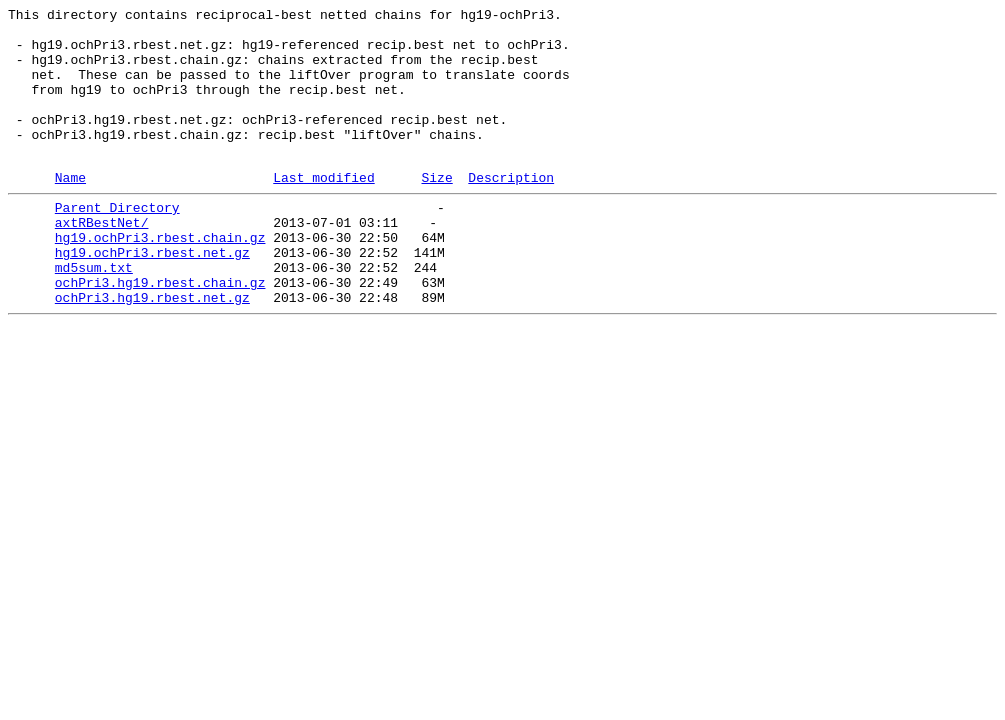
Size (436, 210)
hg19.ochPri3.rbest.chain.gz (160, 279)
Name (70, 210)
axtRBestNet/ (102, 261)
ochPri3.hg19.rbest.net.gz (152, 351)
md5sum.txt (94, 315)
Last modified (323, 210)
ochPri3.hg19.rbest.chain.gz (160, 333)
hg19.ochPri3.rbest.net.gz (152, 297)
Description (511, 210)
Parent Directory (117, 243)
